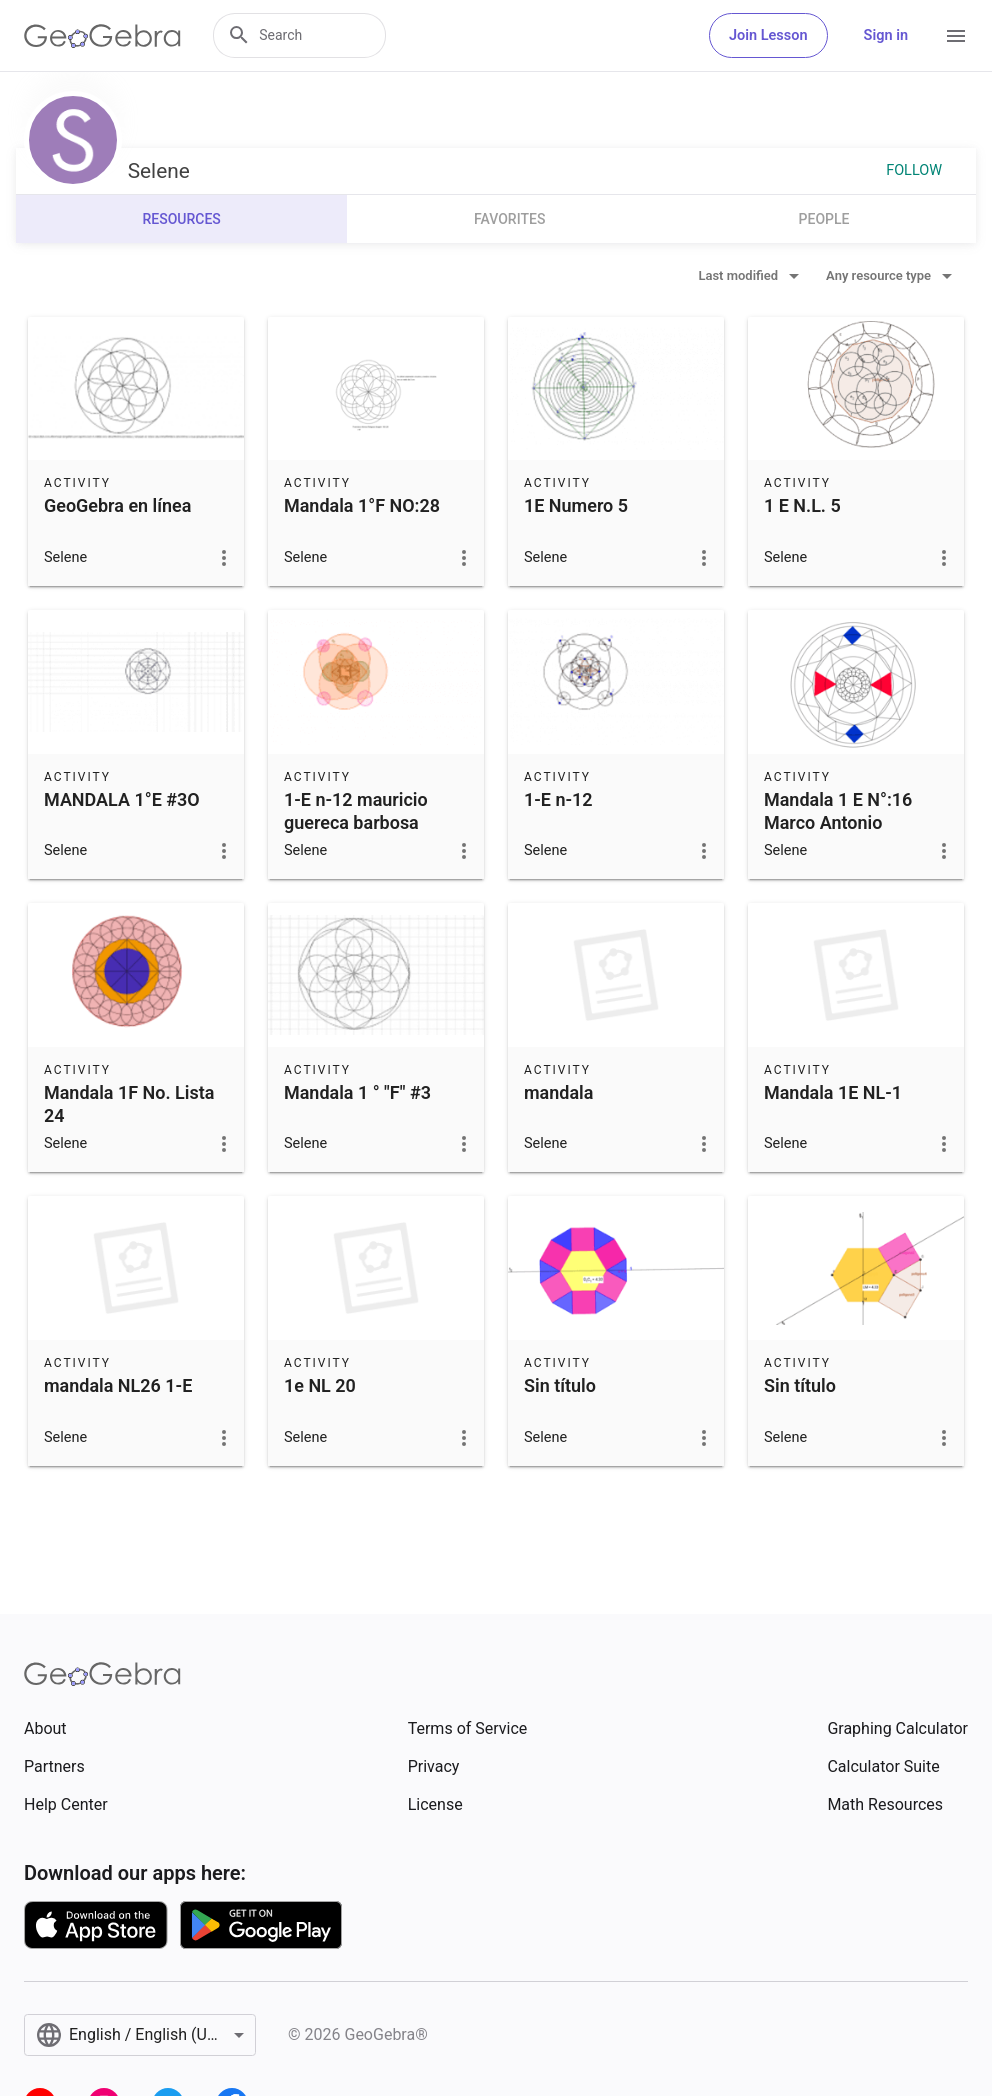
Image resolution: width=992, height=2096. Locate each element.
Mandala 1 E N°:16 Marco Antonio (838, 811)
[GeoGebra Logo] (102, 36)
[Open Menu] (956, 36)
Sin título (560, 1385)
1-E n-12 (558, 799)
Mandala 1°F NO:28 (362, 505)
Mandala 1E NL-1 (833, 1092)
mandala (558, 1092)
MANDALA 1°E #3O (122, 799)
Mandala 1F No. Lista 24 (129, 1104)
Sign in (886, 35)
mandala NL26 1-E (118, 1385)
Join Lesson (768, 35)
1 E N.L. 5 (802, 505)
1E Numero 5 (576, 505)
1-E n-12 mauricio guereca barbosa (356, 811)
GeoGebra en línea (117, 505)
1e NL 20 (320, 1385)
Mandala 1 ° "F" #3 (357, 1092)
